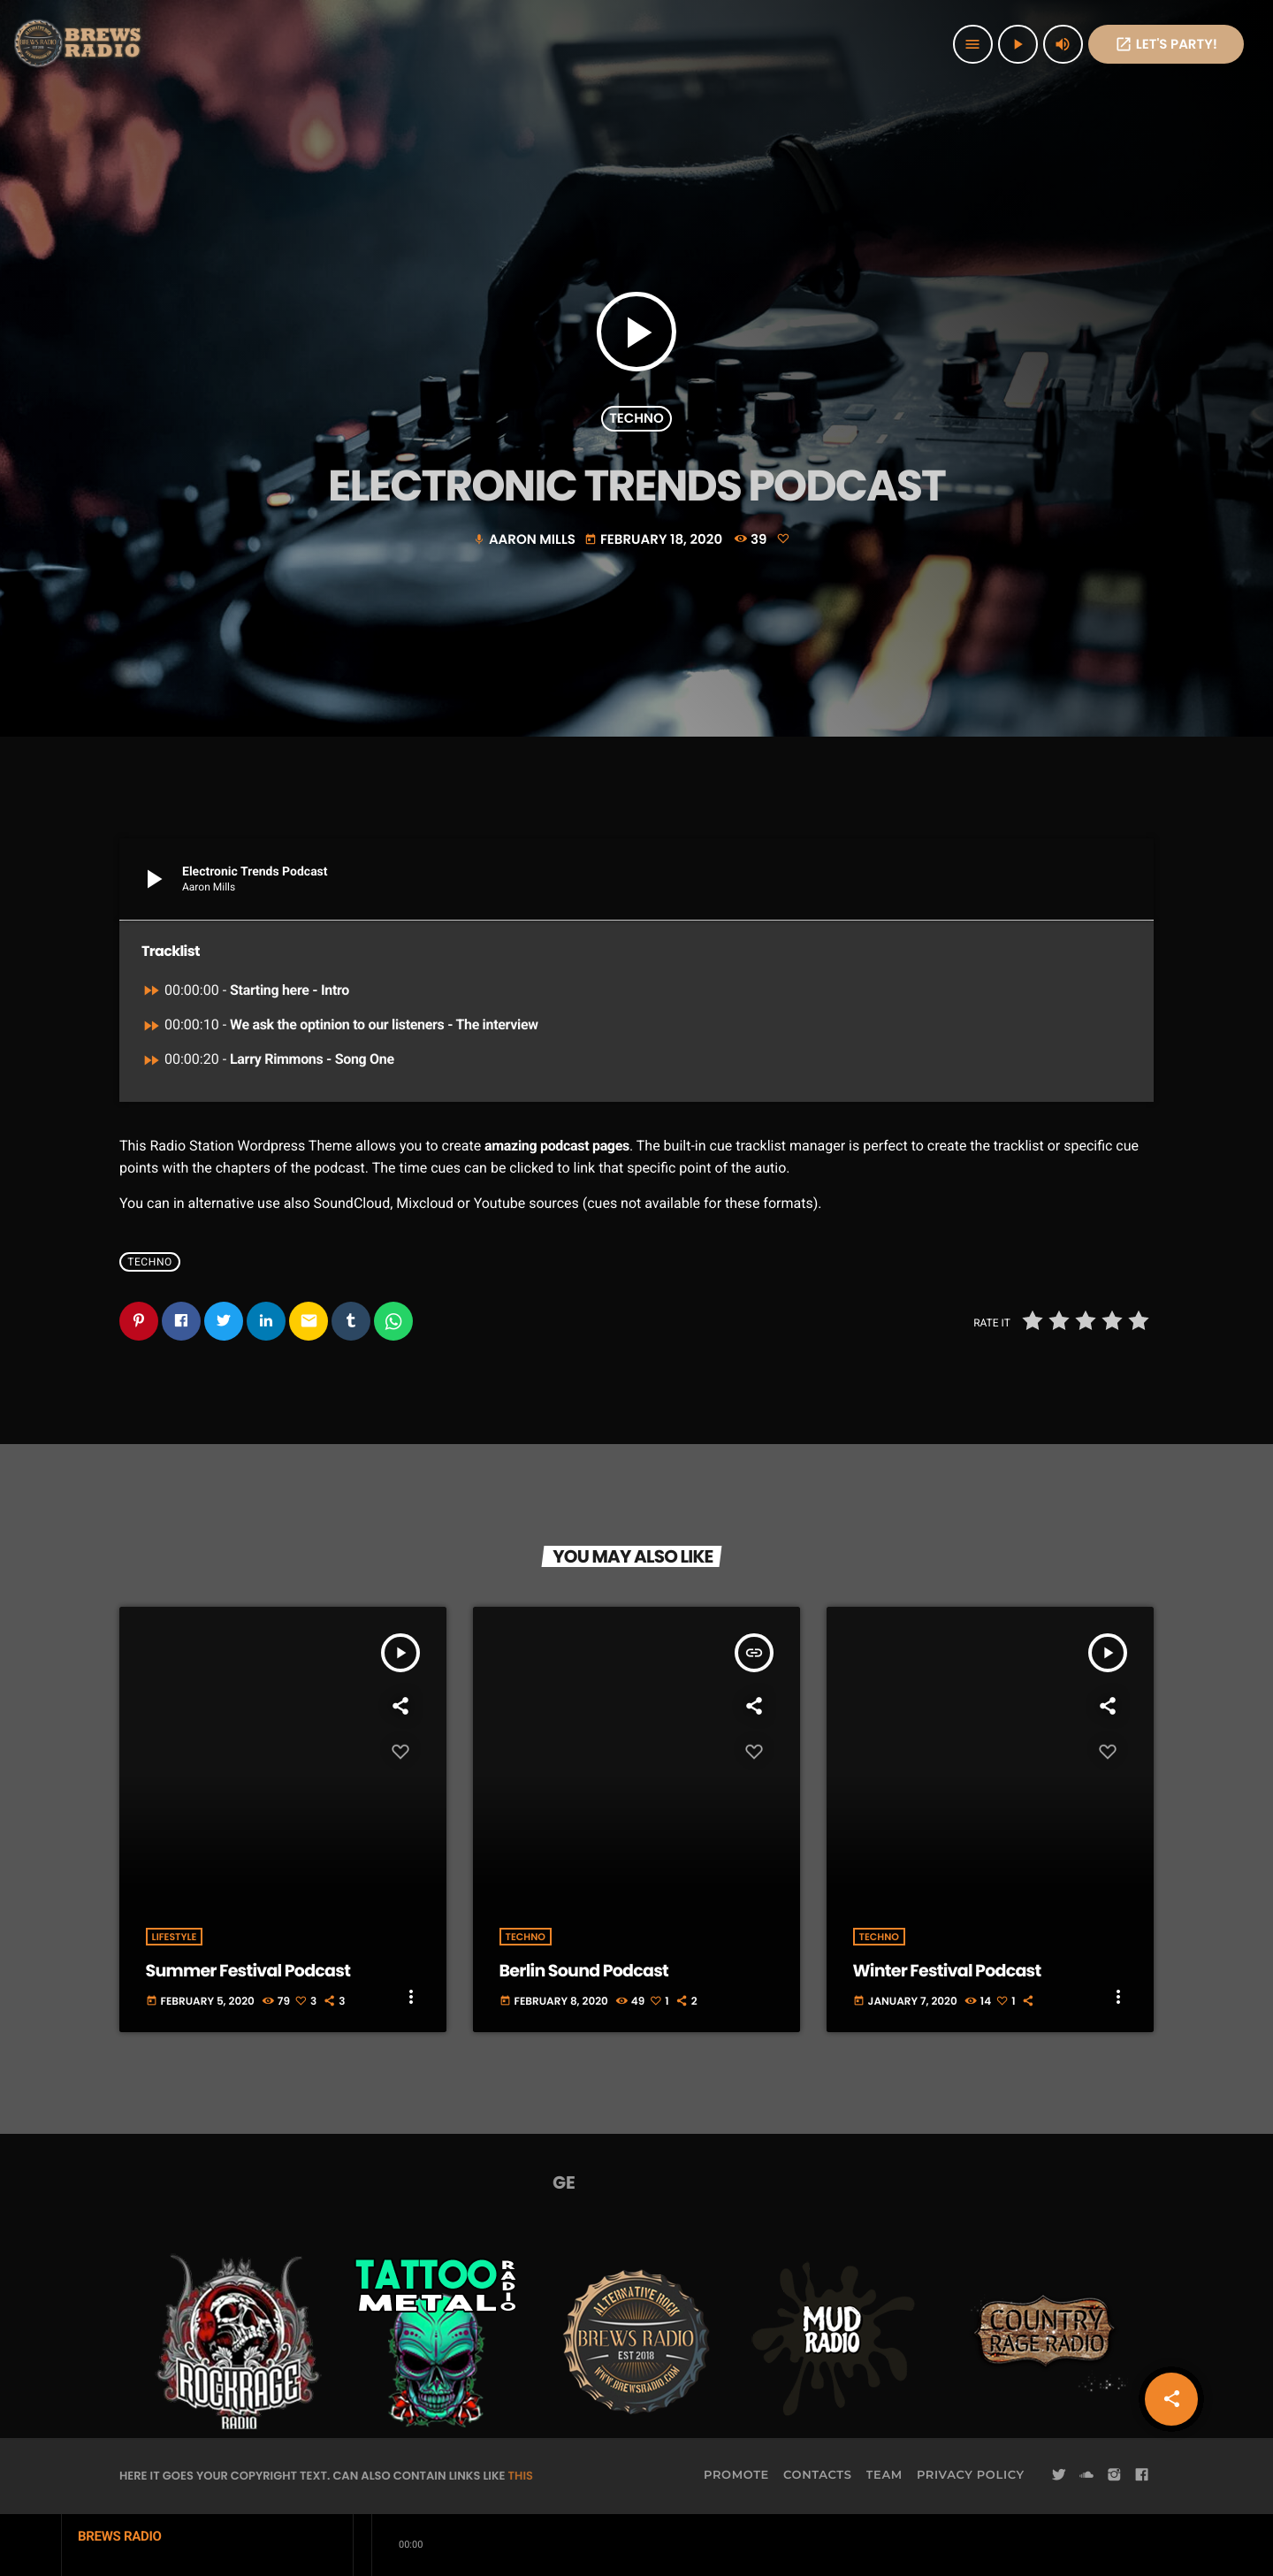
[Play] (1018, 44)
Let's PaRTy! (1166, 44)
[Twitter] (1059, 2475)
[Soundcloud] (1086, 2475)
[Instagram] (1114, 2475)
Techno (636, 418)
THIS (520, 2475)
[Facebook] (1142, 2475)
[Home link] (79, 44)
